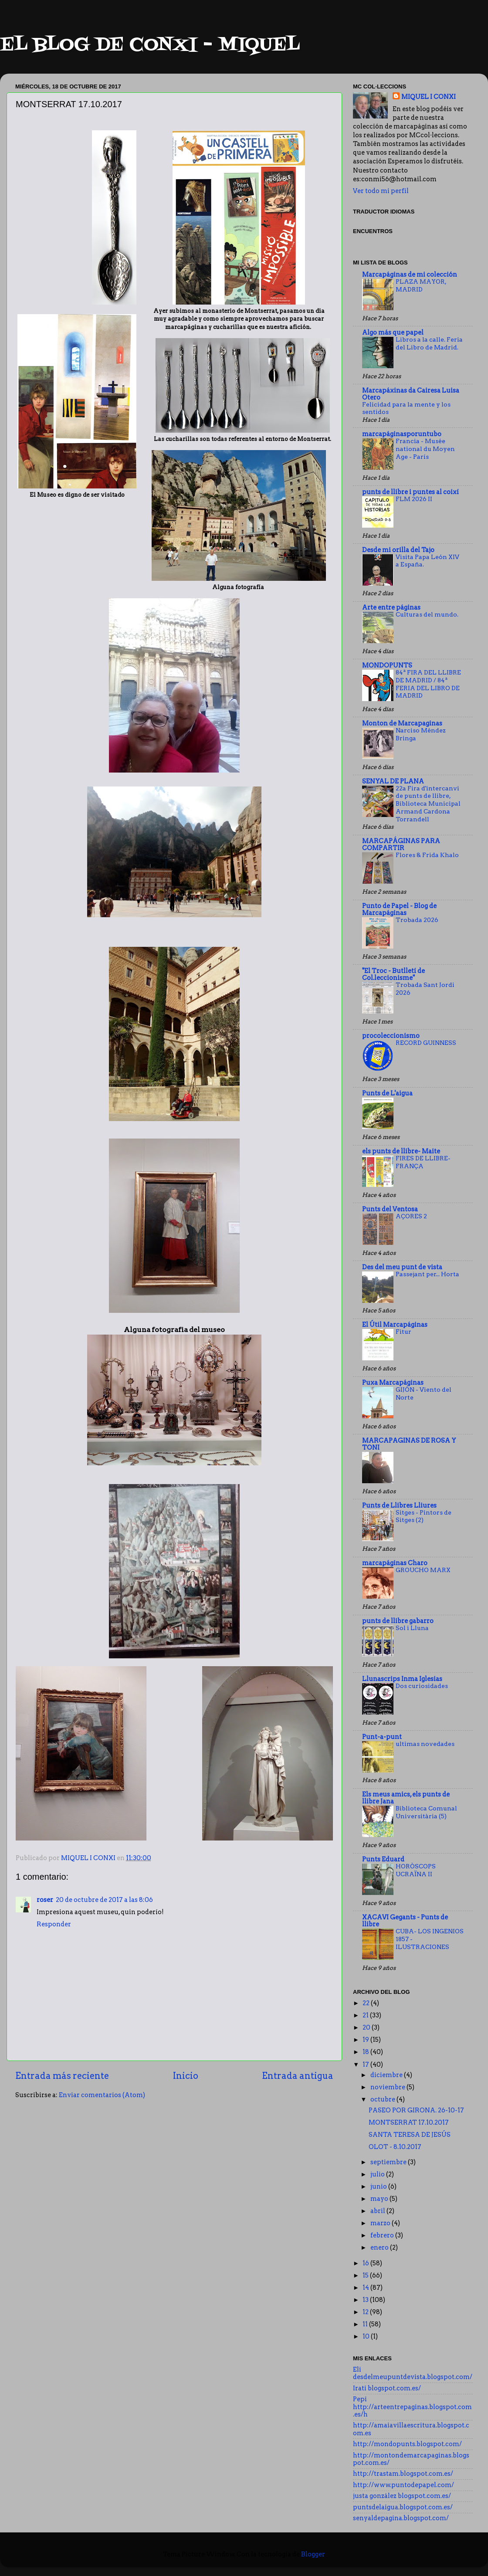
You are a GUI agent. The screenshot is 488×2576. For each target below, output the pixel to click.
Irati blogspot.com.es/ (387, 2388)
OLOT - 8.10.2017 (395, 2147)
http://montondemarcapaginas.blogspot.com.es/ (411, 2459)
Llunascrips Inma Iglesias (402, 1679)
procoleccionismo (391, 1036)
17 (366, 2064)
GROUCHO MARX (423, 1569)
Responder (54, 1924)
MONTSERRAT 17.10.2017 (409, 2122)
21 (366, 2015)
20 (367, 2027)
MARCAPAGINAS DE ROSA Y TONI (409, 1444)
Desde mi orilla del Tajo (398, 550)
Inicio (185, 2076)
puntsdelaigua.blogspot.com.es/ (403, 2507)
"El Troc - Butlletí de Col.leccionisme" (393, 974)
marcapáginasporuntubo (401, 434)
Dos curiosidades (422, 1685)
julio (378, 2174)
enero (380, 2247)
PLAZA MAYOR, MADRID (421, 285)
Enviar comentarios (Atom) (102, 2095)
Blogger (313, 2554)
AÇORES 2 (411, 1216)
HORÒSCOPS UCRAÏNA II (416, 1870)
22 (367, 2003)
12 (366, 2312)
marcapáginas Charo (394, 1563)
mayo (380, 2199)
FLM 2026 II (414, 498)
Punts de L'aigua (387, 1093)
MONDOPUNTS (387, 665)
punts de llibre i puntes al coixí (410, 492)
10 (367, 2336)
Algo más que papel (393, 332)
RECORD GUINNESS (426, 1042)
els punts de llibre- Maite (401, 1151)
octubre (383, 2099)
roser (45, 1900)
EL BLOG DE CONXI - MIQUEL (150, 45)
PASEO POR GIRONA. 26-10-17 (416, 2110)
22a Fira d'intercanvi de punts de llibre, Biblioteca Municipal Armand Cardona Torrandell (428, 804)
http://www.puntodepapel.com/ (403, 2485)
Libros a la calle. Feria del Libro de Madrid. (429, 343)
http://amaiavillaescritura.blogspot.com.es (411, 2429)
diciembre (387, 2075)
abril (378, 2211)
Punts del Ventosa (390, 1209)
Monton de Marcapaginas (402, 723)
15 (366, 2275)
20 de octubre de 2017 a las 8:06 (104, 1900)
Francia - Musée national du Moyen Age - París (425, 448)
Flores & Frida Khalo (427, 854)
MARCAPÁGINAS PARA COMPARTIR (401, 844)
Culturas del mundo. (427, 614)
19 (366, 2040)
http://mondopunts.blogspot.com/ (407, 2444)
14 (366, 2287)
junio (379, 2186)
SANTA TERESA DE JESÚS (410, 2135)
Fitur (403, 1331)
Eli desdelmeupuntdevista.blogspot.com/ (412, 2373)
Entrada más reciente (62, 2076)
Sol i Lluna (412, 1627)
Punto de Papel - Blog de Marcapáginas (399, 909)
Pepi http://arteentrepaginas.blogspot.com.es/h (412, 2406)
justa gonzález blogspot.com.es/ (402, 2496)
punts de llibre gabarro (398, 1621)
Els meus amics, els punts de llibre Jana (406, 1797)
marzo (381, 2223)
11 (366, 2324)
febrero (382, 2235)
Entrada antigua (297, 2076)
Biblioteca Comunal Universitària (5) (426, 1812)
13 (366, 2300)
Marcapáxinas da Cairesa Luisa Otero (410, 393)
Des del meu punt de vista (402, 1267)
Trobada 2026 (417, 919)
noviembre (388, 2087)
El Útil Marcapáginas (394, 1325)
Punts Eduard (383, 1859)
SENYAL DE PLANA (393, 781)
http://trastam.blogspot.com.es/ (403, 2474)
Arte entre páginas (391, 607)
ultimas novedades (425, 1743)
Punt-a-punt (382, 1737)
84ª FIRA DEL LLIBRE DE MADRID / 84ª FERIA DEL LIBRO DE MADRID (428, 684)
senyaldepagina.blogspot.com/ (401, 2518)
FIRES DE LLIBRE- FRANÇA (423, 1162)
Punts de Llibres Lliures (399, 1505)
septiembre (389, 2162)
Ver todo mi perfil (381, 191)
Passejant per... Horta (427, 1274)
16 (366, 2263)
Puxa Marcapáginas (393, 1382)
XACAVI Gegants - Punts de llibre (405, 1920)
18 (366, 2052)
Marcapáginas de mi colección (409, 274)
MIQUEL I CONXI (428, 97)
